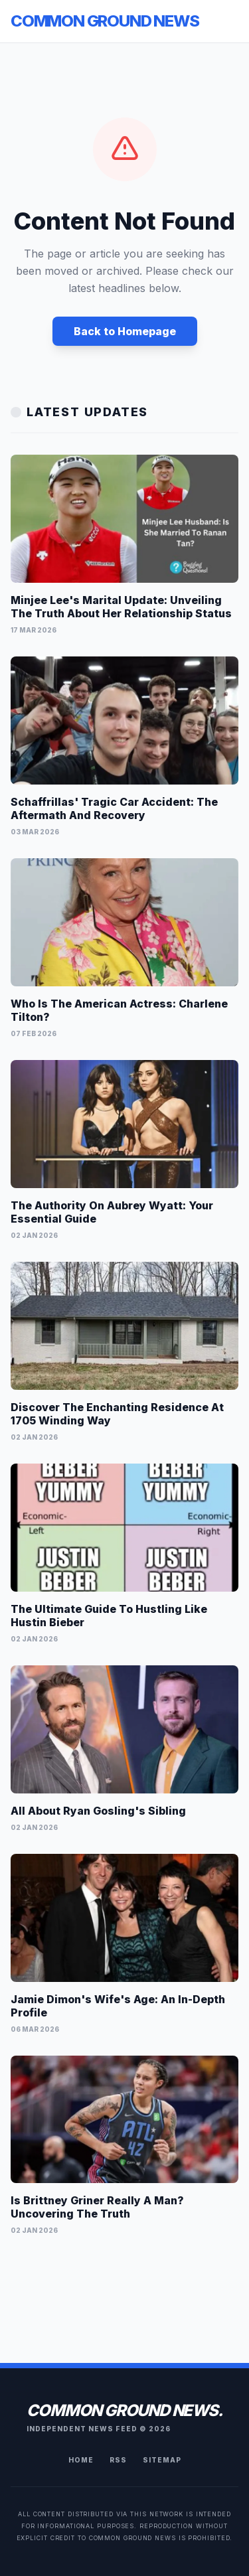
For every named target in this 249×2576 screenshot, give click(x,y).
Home (81, 2460)
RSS (118, 2460)
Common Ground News (105, 21)
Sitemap (162, 2460)
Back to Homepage (125, 331)
